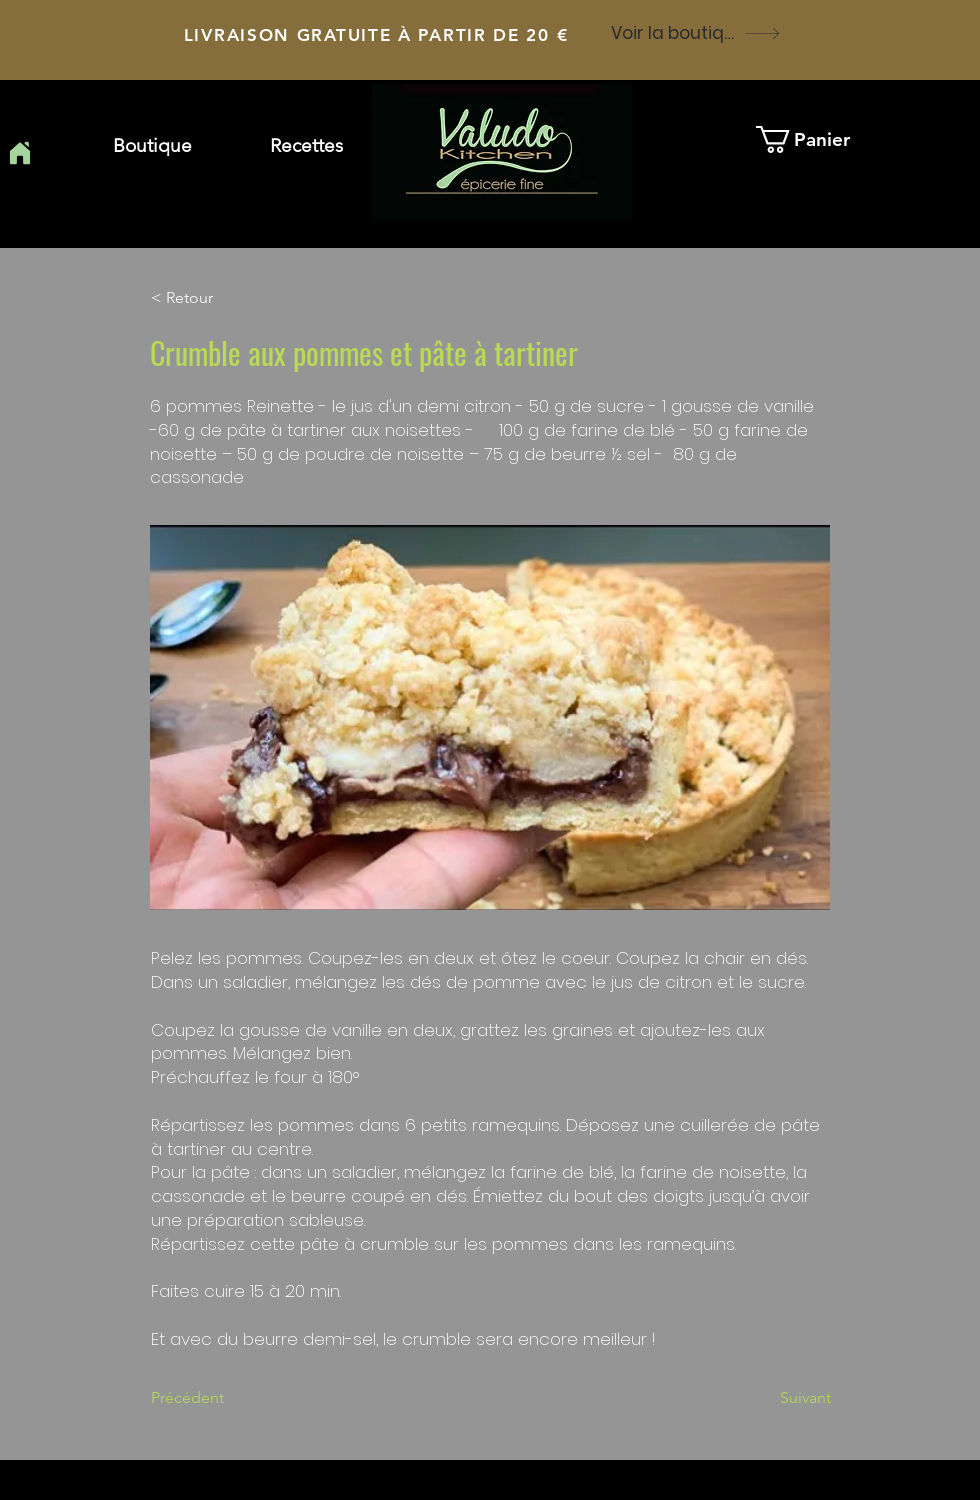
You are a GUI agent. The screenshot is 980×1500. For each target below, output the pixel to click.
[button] (306, 146)
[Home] (19, 153)
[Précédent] (217, 1398)
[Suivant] (781, 1398)
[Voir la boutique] (696, 33)
